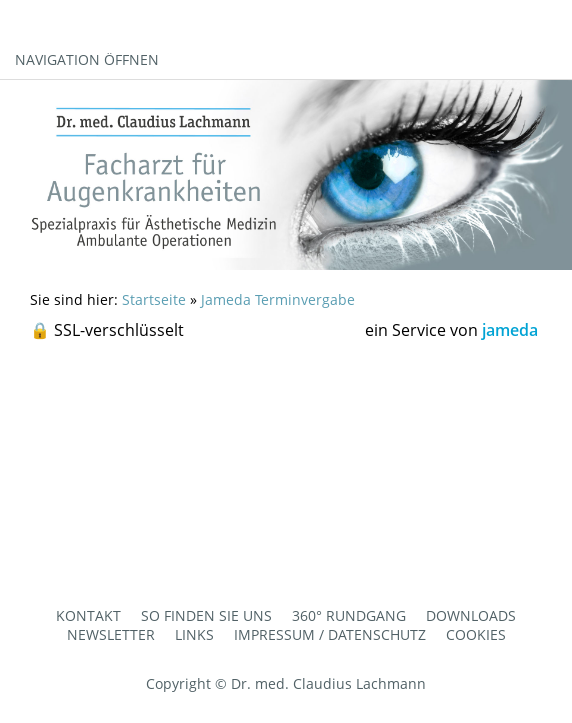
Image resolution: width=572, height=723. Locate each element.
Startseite (154, 299)
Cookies (476, 634)
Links (194, 634)
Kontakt (88, 615)
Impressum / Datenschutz (330, 634)
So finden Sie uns (206, 615)
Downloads (471, 615)
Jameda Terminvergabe (278, 299)
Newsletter (111, 634)
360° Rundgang (349, 615)
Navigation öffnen (87, 59)
